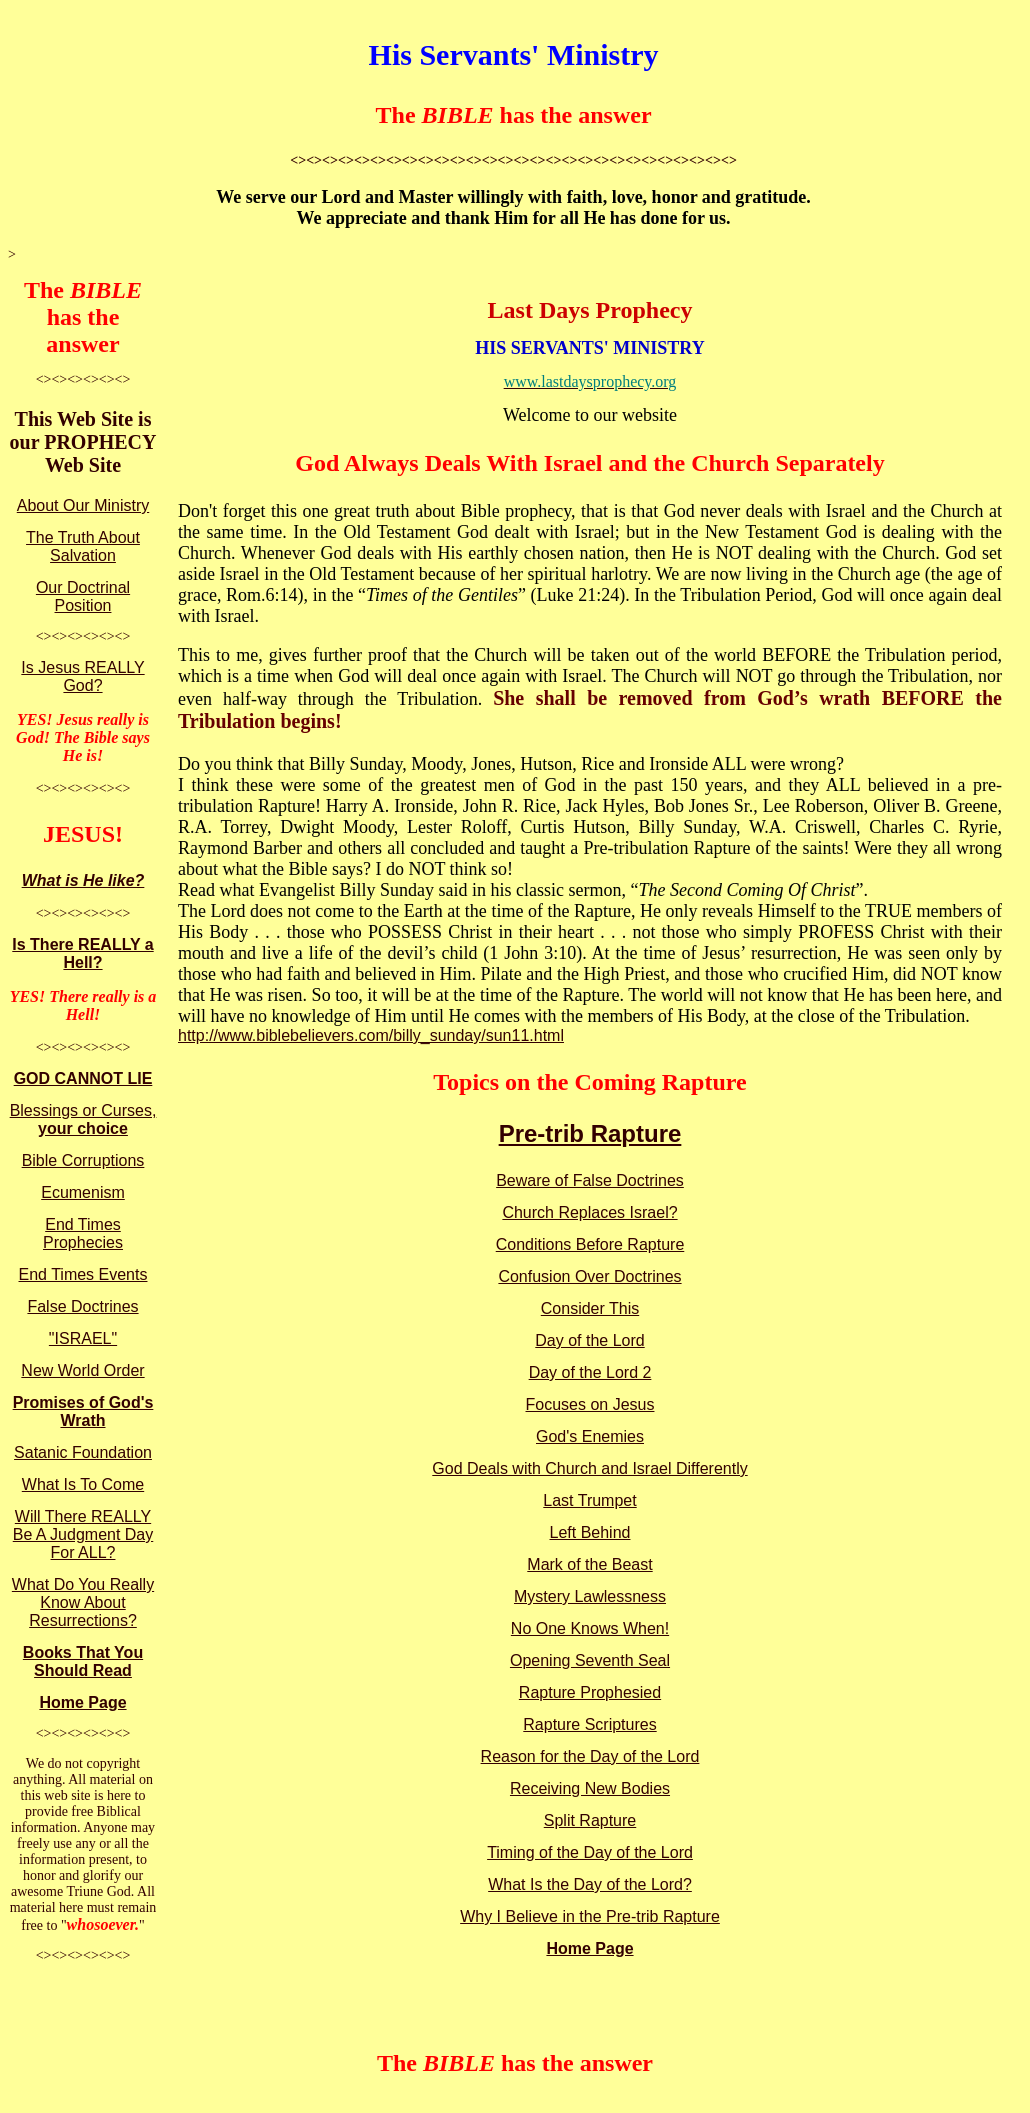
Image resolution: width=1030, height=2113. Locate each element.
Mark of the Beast (589, 1564)
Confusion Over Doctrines (589, 1276)
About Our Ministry (83, 505)
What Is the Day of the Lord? (590, 1884)
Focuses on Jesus (590, 1404)
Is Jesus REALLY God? (82, 676)
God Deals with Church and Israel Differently (589, 1468)
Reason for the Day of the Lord (590, 1756)
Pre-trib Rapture (590, 1133)
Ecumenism (83, 1192)
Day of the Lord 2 (590, 1372)
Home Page (82, 1702)
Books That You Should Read (83, 1661)
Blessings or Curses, (83, 1119)
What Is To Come (83, 1484)
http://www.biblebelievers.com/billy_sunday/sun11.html (371, 1035)
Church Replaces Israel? (589, 1212)
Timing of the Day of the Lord (590, 1852)
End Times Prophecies (83, 1233)
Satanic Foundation (83, 1452)
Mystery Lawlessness (590, 1596)
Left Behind (590, 1532)
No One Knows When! (590, 1628)
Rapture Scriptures (589, 1724)
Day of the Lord (589, 1340)
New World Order (82, 1370)
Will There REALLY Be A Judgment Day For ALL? (83, 1534)
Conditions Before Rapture (590, 1244)
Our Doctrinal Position (83, 596)
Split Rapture (590, 1820)
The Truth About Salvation (83, 546)
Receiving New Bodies (590, 1788)
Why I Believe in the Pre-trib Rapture (590, 1916)
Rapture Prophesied (590, 1692)
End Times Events (83, 1274)
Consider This (590, 1308)
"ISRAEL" (83, 1338)
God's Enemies (590, 1436)
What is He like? (83, 880)
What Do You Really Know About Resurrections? (83, 1602)
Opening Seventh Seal (590, 1660)
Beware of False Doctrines (590, 1180)
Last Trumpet (589, 1500)
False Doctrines (82, 1306)
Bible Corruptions (83, 1160)
